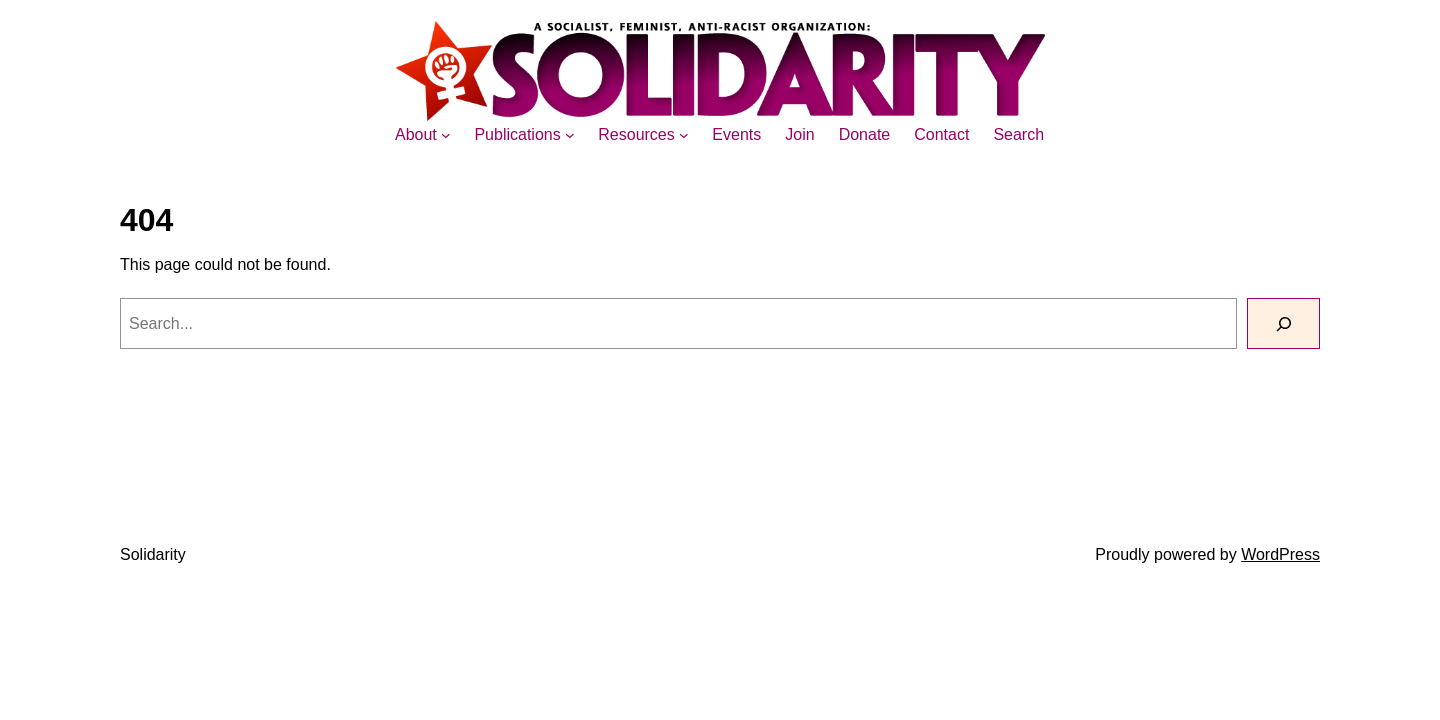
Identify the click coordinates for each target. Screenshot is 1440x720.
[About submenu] (446, 135)
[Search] (1283, 323)
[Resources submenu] (684, 135)
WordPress (1280, 554)
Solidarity (153, 554)
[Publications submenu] (570, 135)
